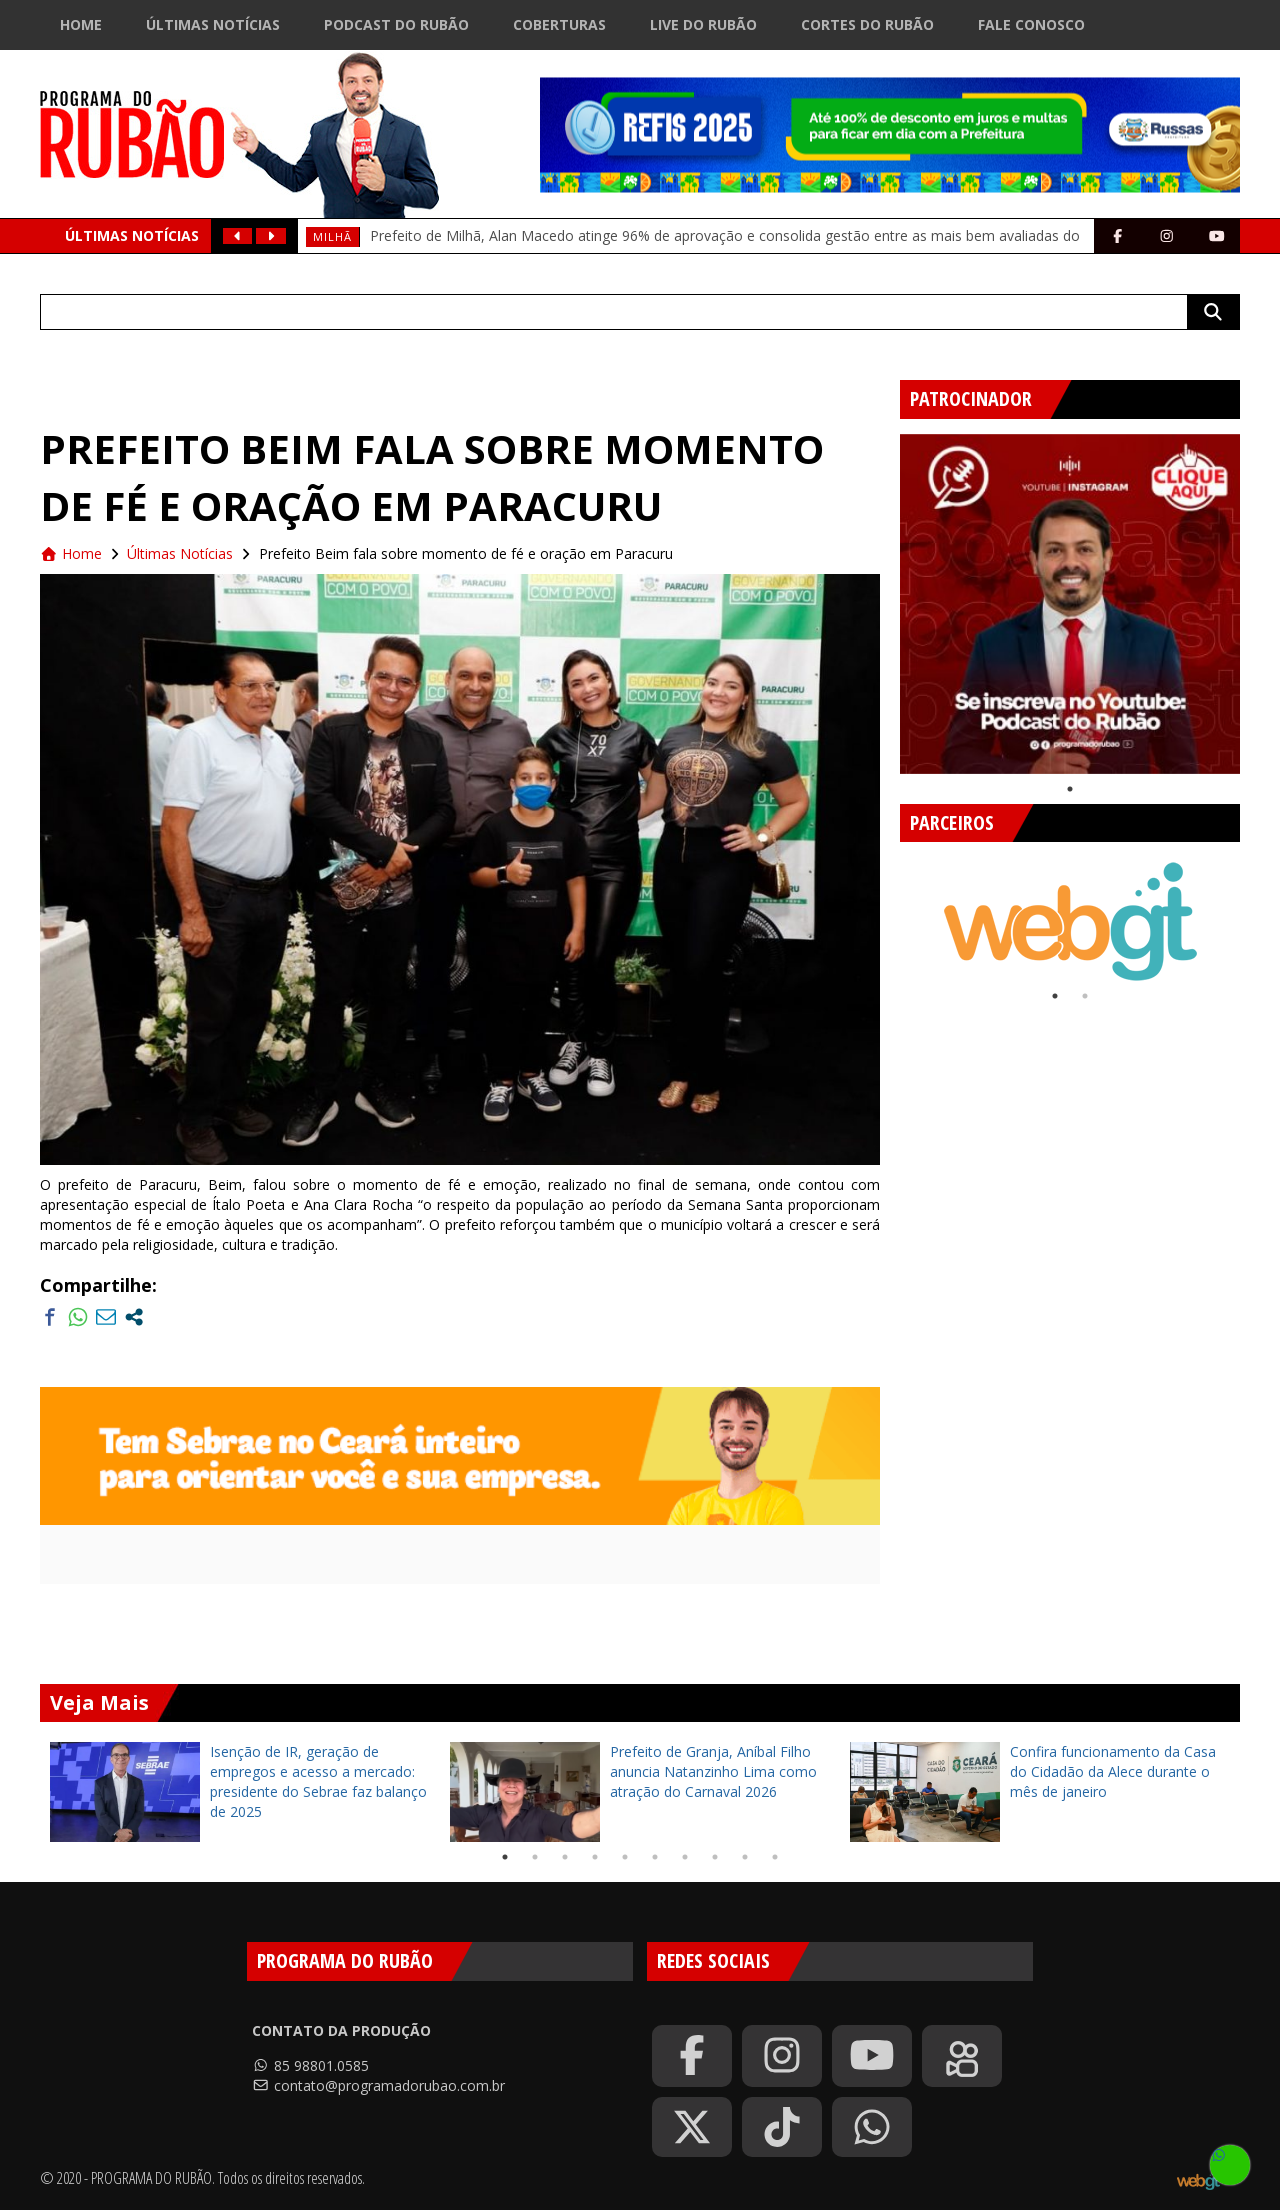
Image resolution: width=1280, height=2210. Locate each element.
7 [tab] (685, 1857)
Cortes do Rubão (867, 24)
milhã (332, 236)
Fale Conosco (1031, 24)
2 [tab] (1085, 996)
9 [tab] (745, 1857)
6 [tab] (655, 1857)
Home (81, 24)
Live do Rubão (703, 24)
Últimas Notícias (213, 24)
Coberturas (559, 24)
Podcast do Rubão (396, 24)
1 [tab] (1070, 789)
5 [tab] (625, 1857)
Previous (905, 912)
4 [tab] (595, 1857)
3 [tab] (565, 1857)
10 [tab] (775, 1857)
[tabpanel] (1070, 604)
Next (1235, 912)
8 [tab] (715, 1857)
